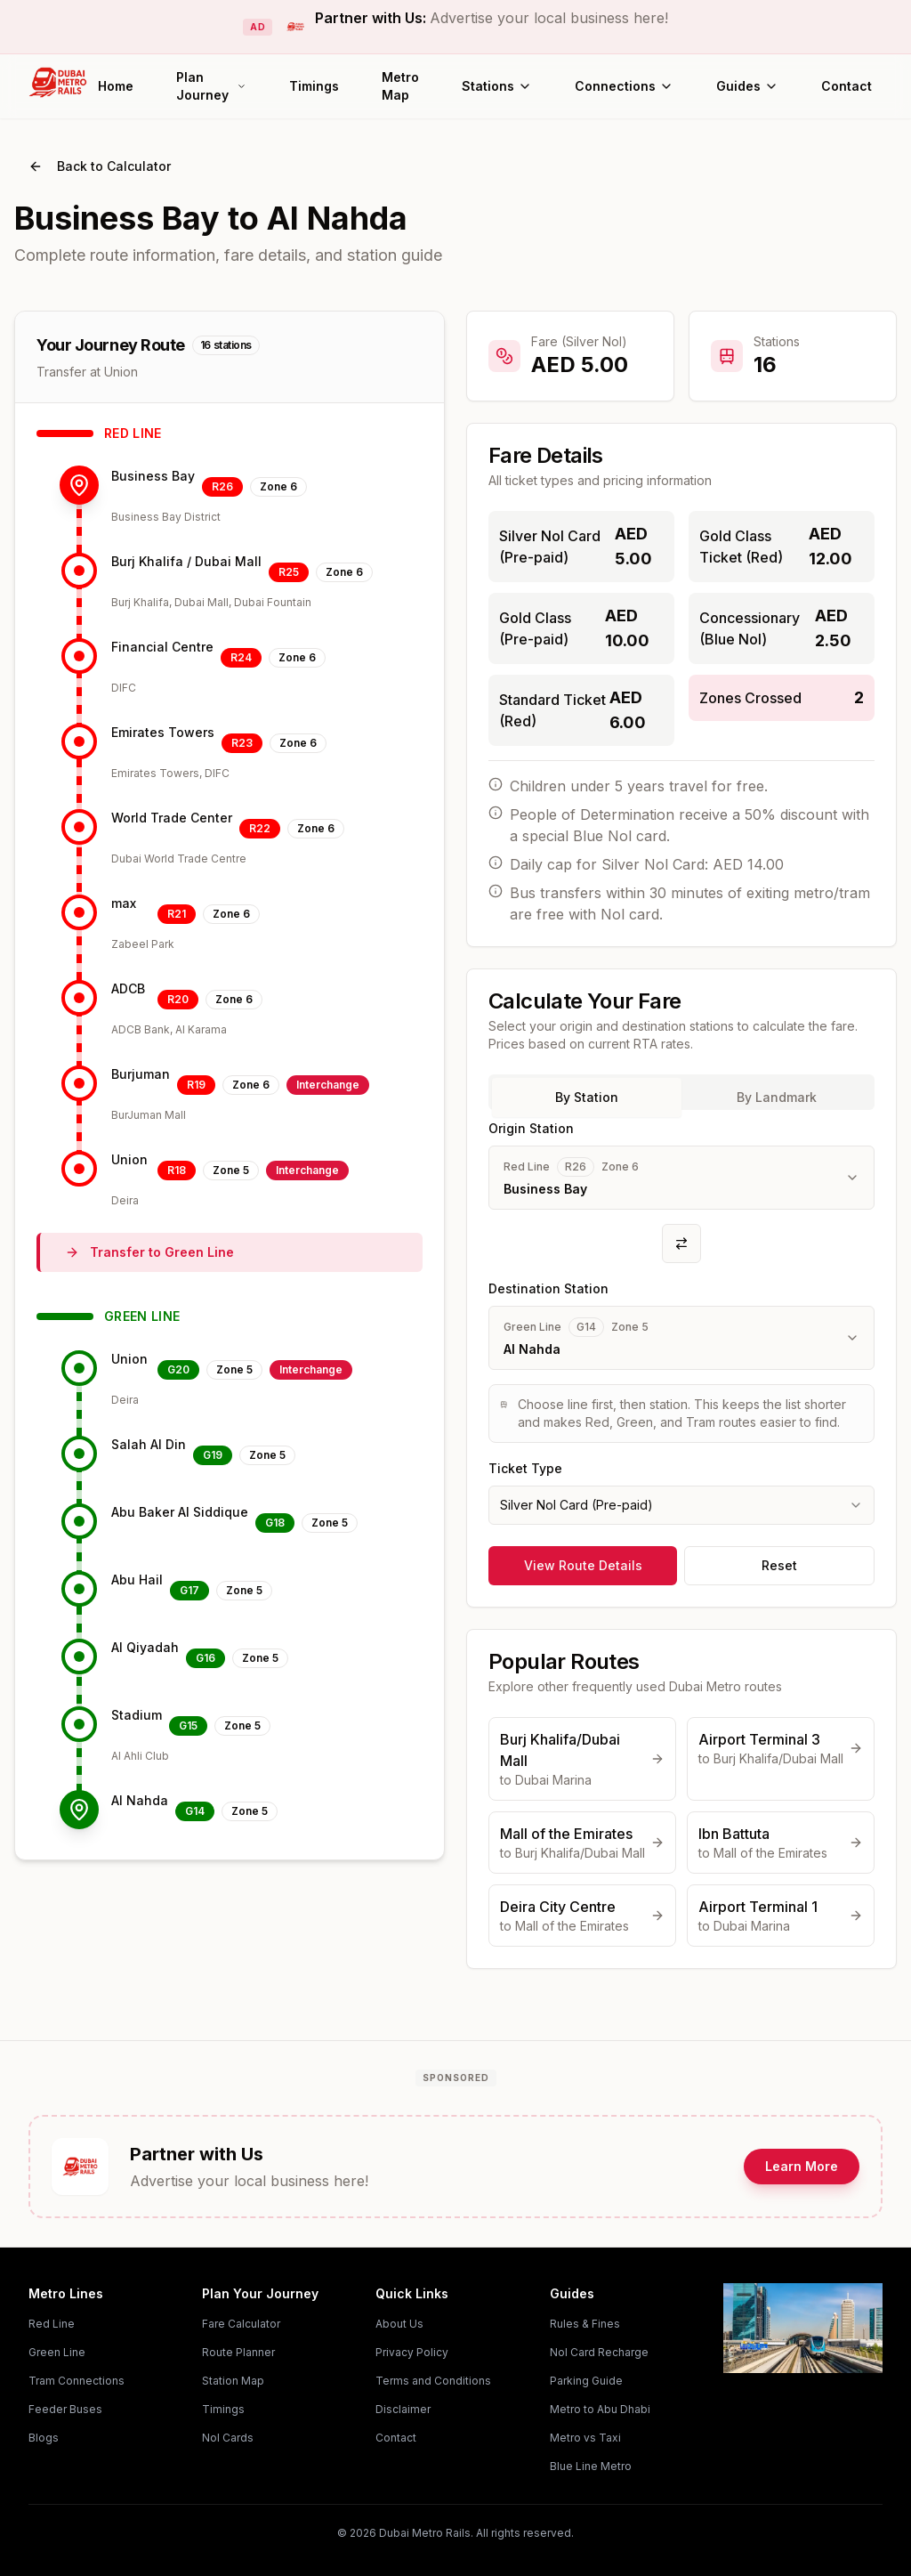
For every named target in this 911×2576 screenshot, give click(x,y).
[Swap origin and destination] (681, 1243)
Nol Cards (228, 2437)
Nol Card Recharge (599, 2352)
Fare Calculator (241, 2323)
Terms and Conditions (433, 2380)
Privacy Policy (411, 2352)
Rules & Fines (585, 2323)
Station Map (233, 2380)
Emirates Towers (162, 732)
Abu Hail (137, 1579)
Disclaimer (403, 2409)
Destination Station (548, 1288)
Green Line (56, 2352)
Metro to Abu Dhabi (600, 2409)
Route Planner (238, 2352)
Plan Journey (211, 85)
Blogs (43, 2437)
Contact (846, 85)
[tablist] (681, 1092)
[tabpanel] (681, 1321)
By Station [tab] (586, 1097)
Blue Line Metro (591, 2466)
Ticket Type (525, 1468)
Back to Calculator (99, 166)
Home (115, 85)
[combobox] (681, 1505)
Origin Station (531, 1128)
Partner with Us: (491, 18)
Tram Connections (76, 2380)
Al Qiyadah (145, 1647)
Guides (747, 85)
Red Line (51, 2323)
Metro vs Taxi (585, 2437)
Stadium (136, 1714)
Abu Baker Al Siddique (179, 1511)
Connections (624, 85)
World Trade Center (171, 817)
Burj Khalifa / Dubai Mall (186, 561)
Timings (314, 85)
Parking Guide (586, 2380)
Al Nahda (139, 1800)
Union (129, 1159)
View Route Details (583, 1565)
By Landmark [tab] (777, 1097)
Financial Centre (162, 646)
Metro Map (400, 85)
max (123, 903)
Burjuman (140, 1073)
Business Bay (153, 475)
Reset (779, 1565)
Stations (497, 85)
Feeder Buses (65, 2409)
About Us (399, 2323)
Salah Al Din (148, 1444)
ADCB (128, 988)
